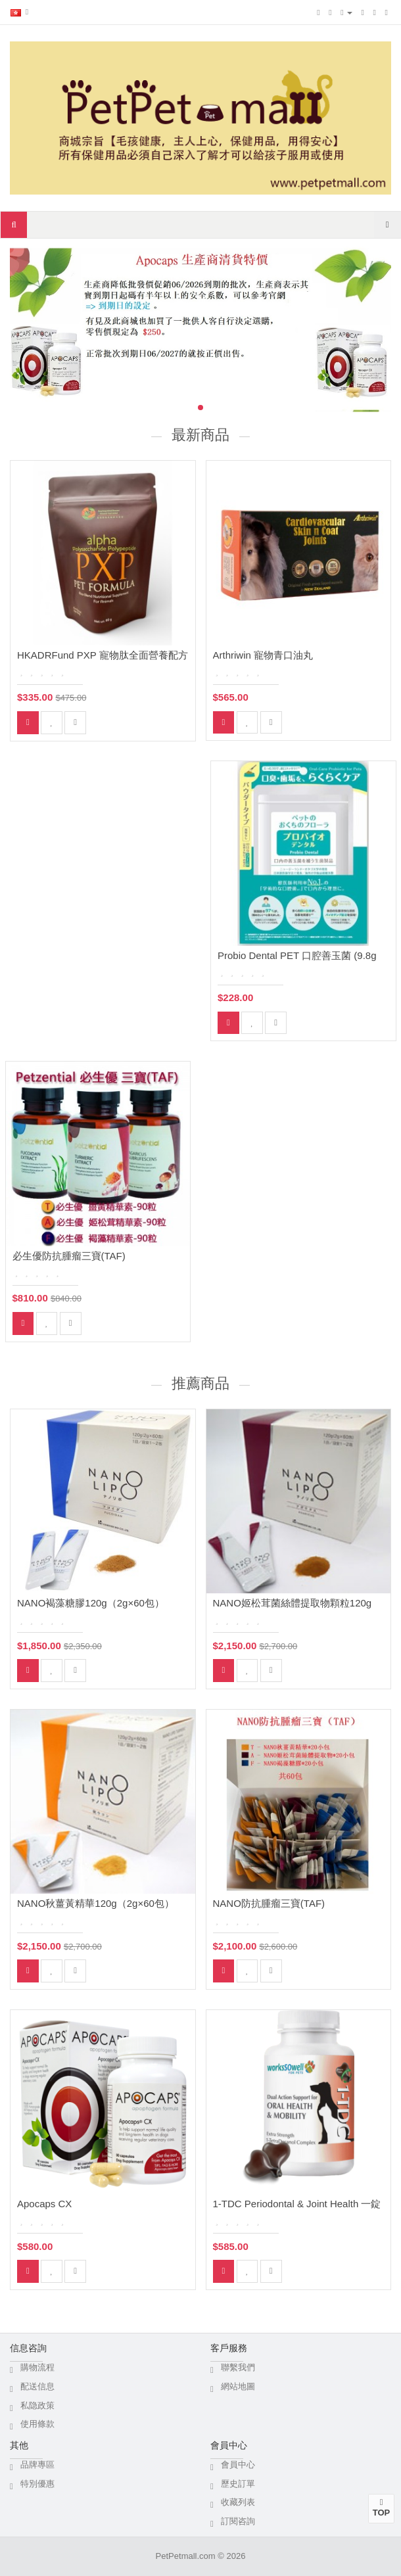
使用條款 (37, 2424)
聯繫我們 (238, 2367)
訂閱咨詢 (238, 2521)
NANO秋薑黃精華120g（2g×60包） (95, 1903)
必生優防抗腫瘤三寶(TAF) (69, 1255)
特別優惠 (37, 2484)
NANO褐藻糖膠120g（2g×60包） (90, 1602)
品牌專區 (37, 2465)
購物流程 (37, 2367)
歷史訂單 (238, 2484)
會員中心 (238, 2465)
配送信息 (37, 2386)
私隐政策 (37, 2405)
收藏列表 (238, 2502)
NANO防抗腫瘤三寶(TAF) (269, 1903)
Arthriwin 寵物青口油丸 (263, 655)
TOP (381, 2507)
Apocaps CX (44, 2203)
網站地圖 (238, 2386)
